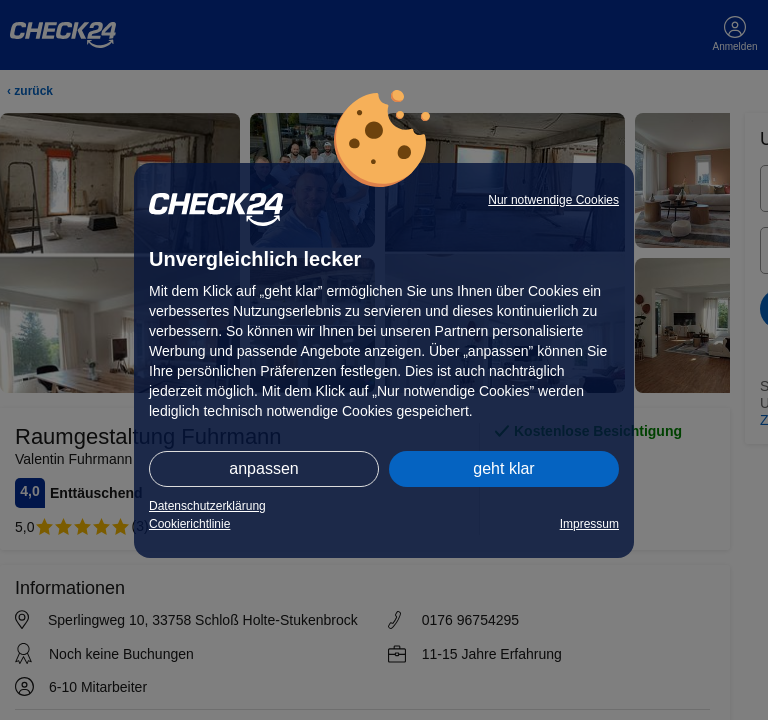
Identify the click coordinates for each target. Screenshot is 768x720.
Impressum (589, 524)
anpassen (263, 468)
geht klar (503, 468)
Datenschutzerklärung (207, 506)
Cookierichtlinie (189, 524)
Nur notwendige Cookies (553, 200)
